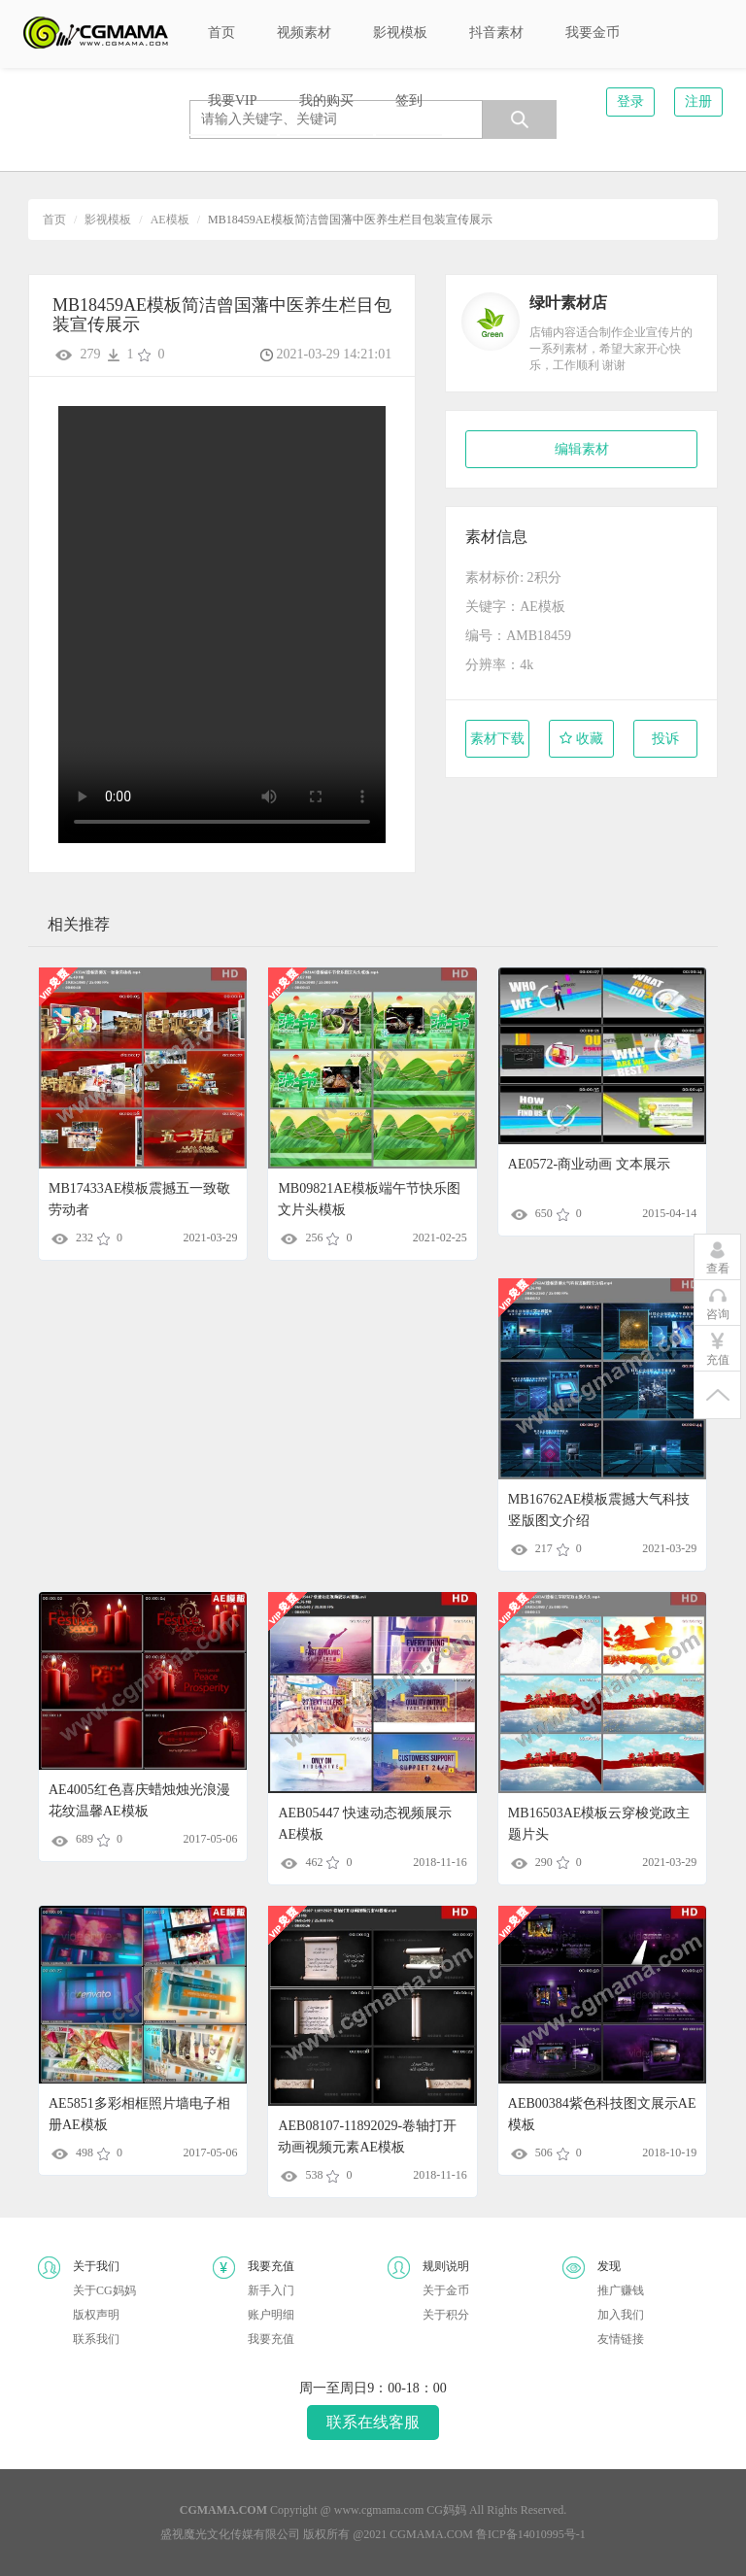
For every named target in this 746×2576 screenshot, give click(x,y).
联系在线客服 (373, 2422)
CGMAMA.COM (431, 2534)
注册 (698, 101)
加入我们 (620, 2315)
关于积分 (446, 2315)
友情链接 (620, 2339)
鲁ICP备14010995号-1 (531, 2534)
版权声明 (96, 2315)
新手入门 (271, 2290)
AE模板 (170, 219)
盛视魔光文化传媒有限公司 (230, 2534)
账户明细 (271, 2315)
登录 (630, 101)
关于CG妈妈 (104, 2290)
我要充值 (271, 2339)
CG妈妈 (446, 2510)
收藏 (581, 738)
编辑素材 (582, 449)
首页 (54, 219)
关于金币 (446, 2290)
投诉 (665, 738)
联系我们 (96, 2339)
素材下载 (497, 738)
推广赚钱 (620, 2290)
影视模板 (108, 219)
